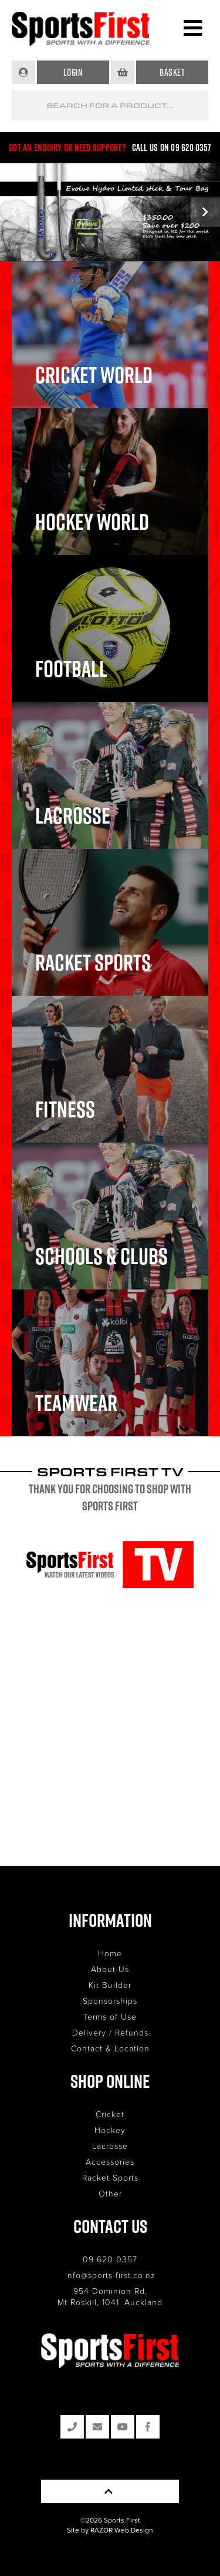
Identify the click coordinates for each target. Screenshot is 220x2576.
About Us (110, 1968)
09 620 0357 (110, 2259)
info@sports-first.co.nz (110, 2275)
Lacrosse (110, 2145)
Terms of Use (110, 2016)
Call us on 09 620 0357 (172, 147)
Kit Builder (110, 1984)
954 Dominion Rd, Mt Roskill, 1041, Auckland (110, 2296)
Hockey (110, 2129)
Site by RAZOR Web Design (110, 2530)
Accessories (110, 2161)
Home (110, 1953)
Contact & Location (110, 2048)
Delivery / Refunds (110, 2032)
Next (205, 212)
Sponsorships (110, 2000)
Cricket (110, 2114)
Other (110, 2193)
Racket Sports (110, 2177)
